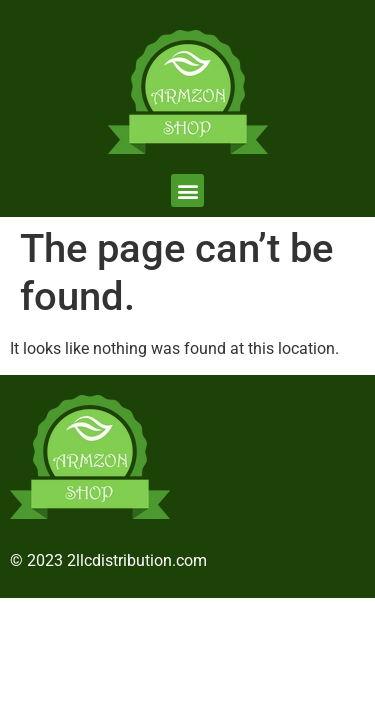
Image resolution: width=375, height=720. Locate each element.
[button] (187, 190)
